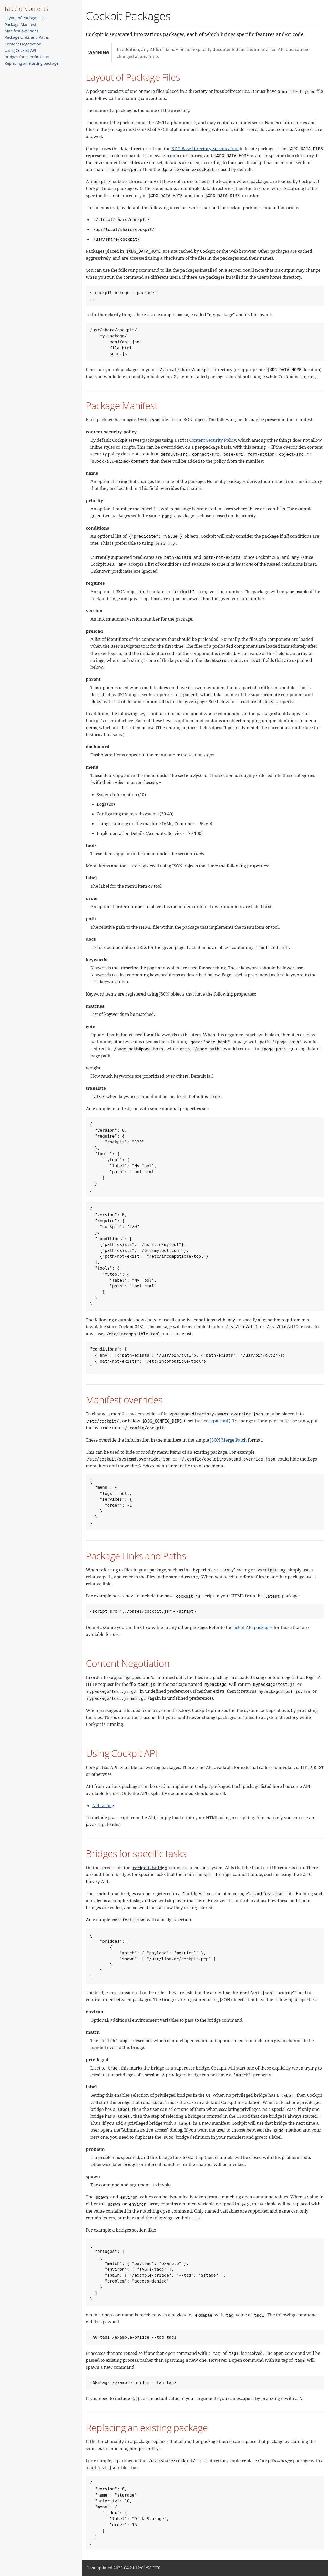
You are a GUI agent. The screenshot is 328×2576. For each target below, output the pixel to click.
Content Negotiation (23, 43)
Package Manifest (20, 24)
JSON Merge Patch (228, 1440)
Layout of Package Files (25, 17)
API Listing (103, 1805)
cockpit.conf (216, 1421)
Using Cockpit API (20, 50)
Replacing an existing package (31, 63)
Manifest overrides (21, 30)
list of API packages (253, 1627)
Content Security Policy (212, 440)
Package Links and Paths (27, 37)
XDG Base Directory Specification (205, 148)
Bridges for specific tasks (27, 56)
